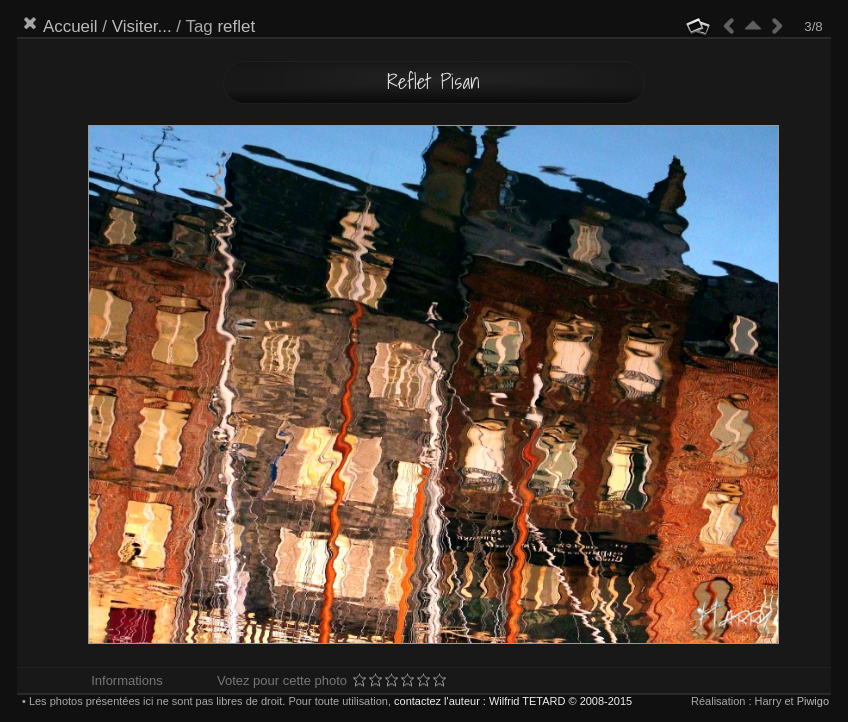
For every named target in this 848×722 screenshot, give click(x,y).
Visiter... (142, 26)
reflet (236, 26)
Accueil (70, 26)
